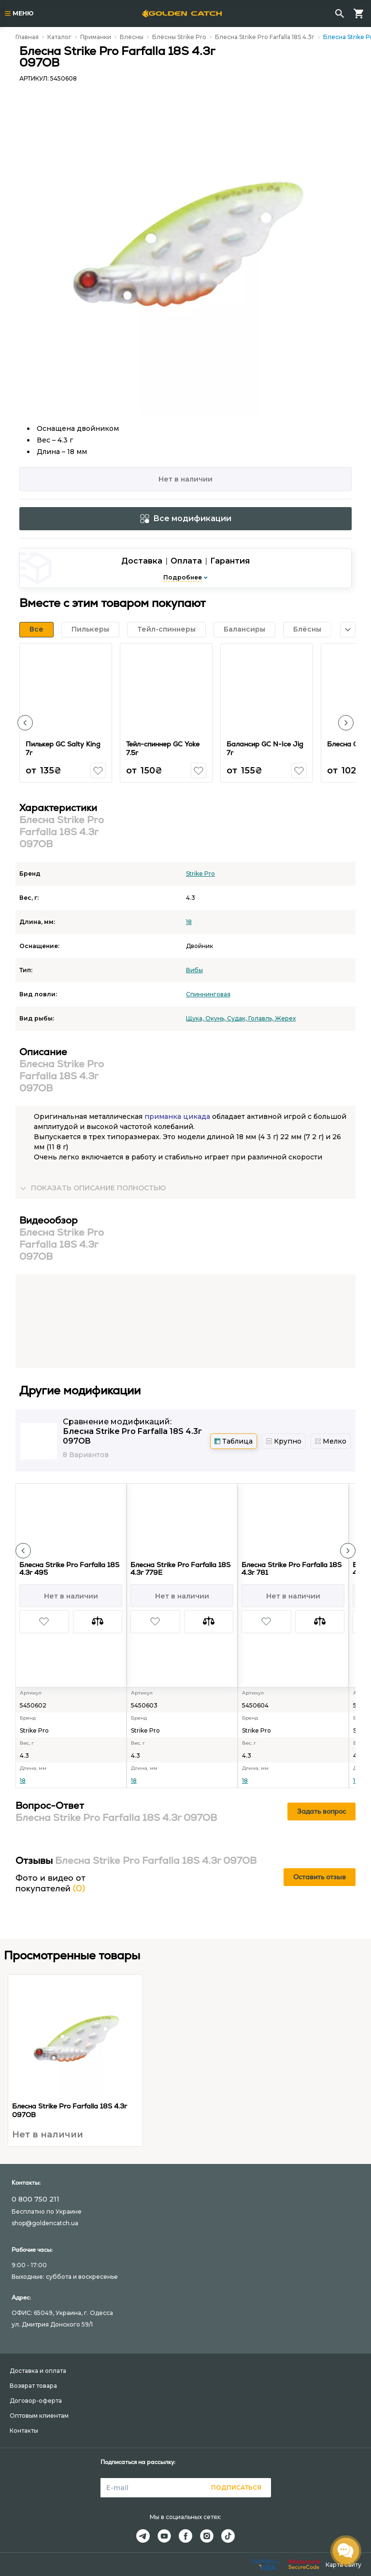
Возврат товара (33, 2385)
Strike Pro (200, 873)
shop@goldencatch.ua (45, 2223)
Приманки (95, 37)
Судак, (237, 1018)
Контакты (24, 2430)
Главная (27, 37)
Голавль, (261, 1018)
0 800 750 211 (35, 2199)
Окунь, (216, 1018)
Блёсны (131, 37)
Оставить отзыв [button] (319, 1877)
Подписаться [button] (236, 2487)
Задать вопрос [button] (321, 1811)
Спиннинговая (208, 994)
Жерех (285, 1018)
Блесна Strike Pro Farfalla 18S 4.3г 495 (69, 1568)
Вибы (194, 970)
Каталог (59, 37)
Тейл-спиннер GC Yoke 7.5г (163, 748)
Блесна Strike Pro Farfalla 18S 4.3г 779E (180, 1568)
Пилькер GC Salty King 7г (63, 748)
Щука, (195, 1018)
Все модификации (185, 518)
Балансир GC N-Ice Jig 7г (265, 748)
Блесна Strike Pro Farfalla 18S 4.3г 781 (292, 1568)
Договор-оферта (36, 2400)
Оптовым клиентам (39, 2415)
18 (189, 921)
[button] (25, 722)
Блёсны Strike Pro (179, 37)
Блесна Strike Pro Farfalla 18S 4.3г (264, 37)
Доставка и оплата (38, 2370)
